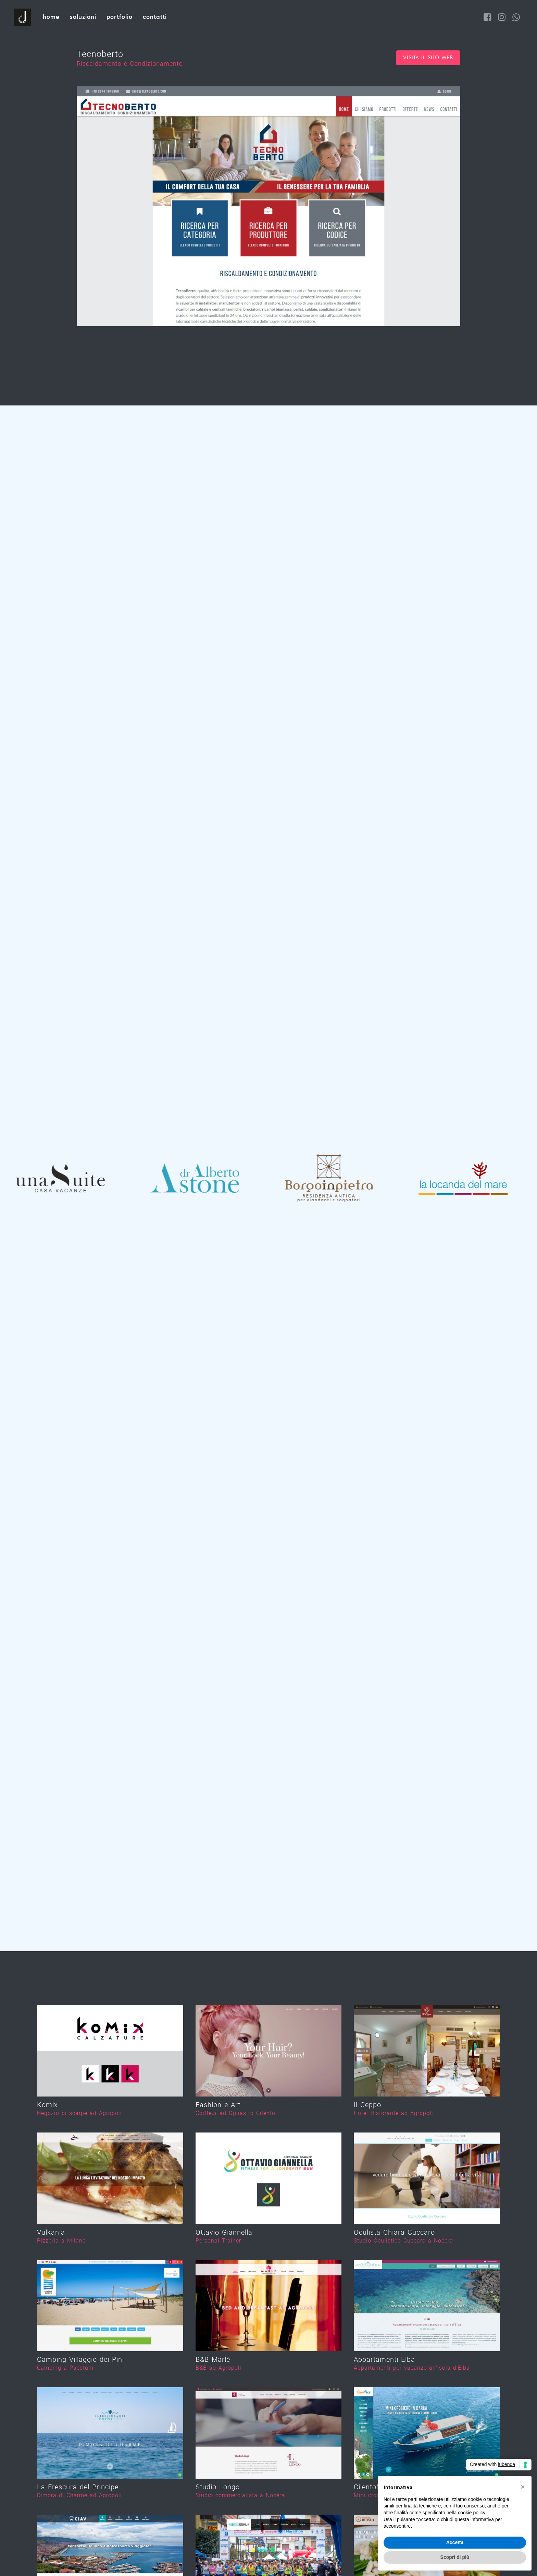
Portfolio (120, 17)
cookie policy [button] (471, 2512)
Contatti (155, 17)
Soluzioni (83, 17)
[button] (522, 2486)
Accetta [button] (455, 2542)
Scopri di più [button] (455, 2557)
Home (51, 17)
